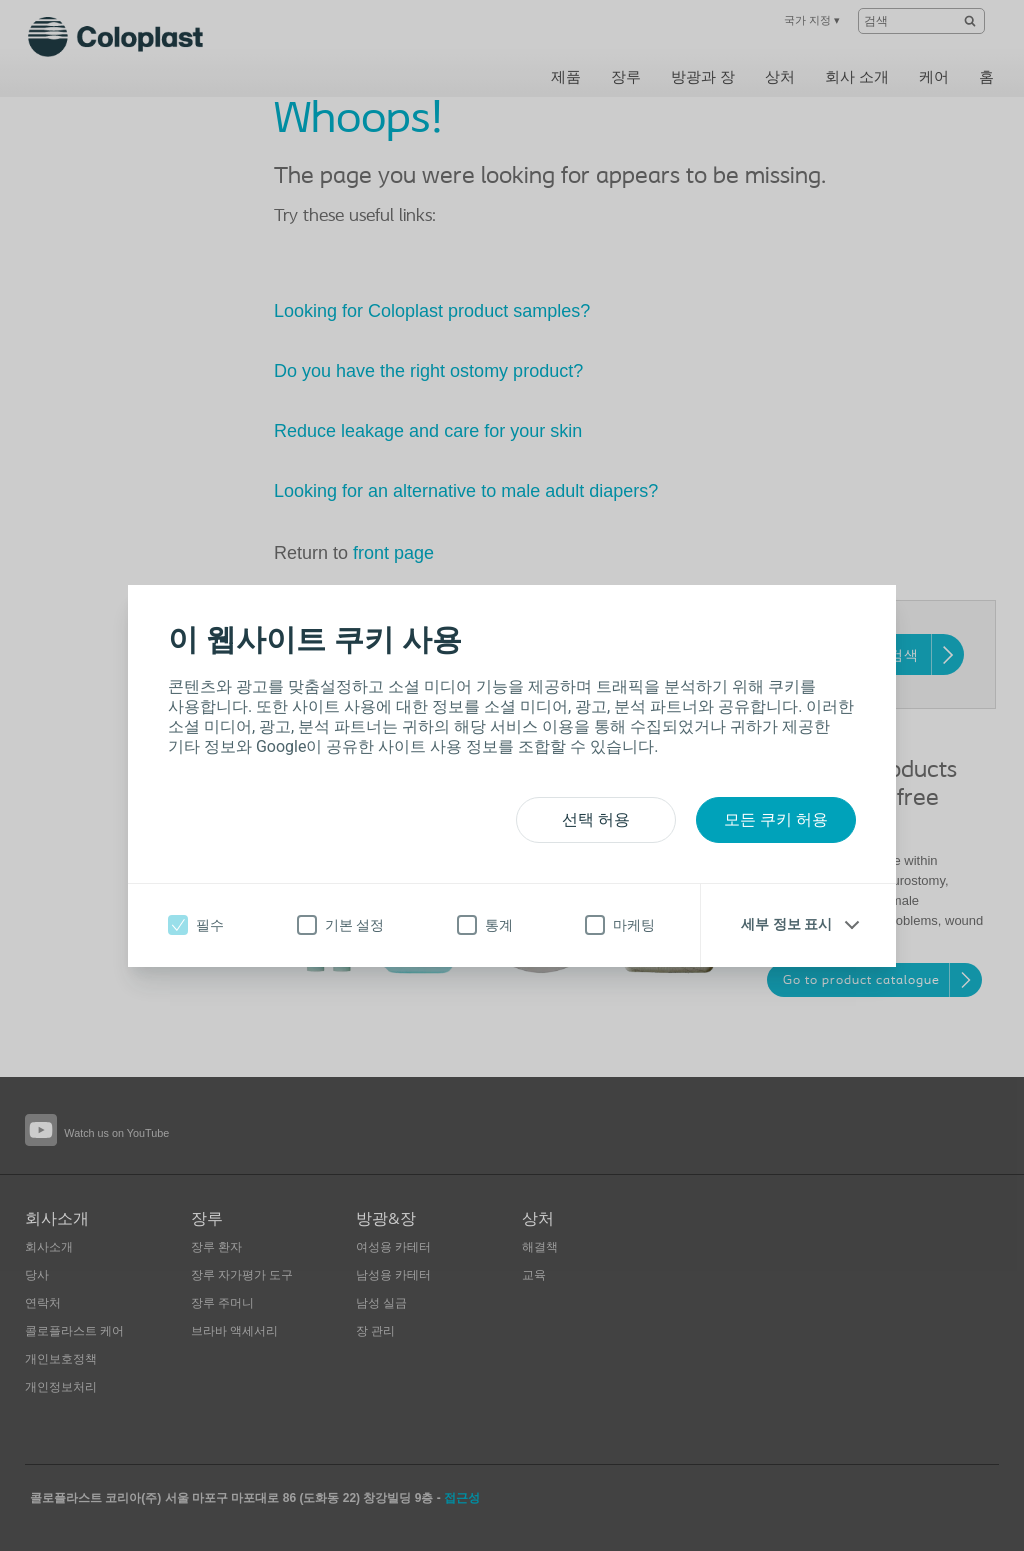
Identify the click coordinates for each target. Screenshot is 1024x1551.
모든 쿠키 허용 (776, 819)
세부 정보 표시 (786, 924)
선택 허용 (596, 819)
